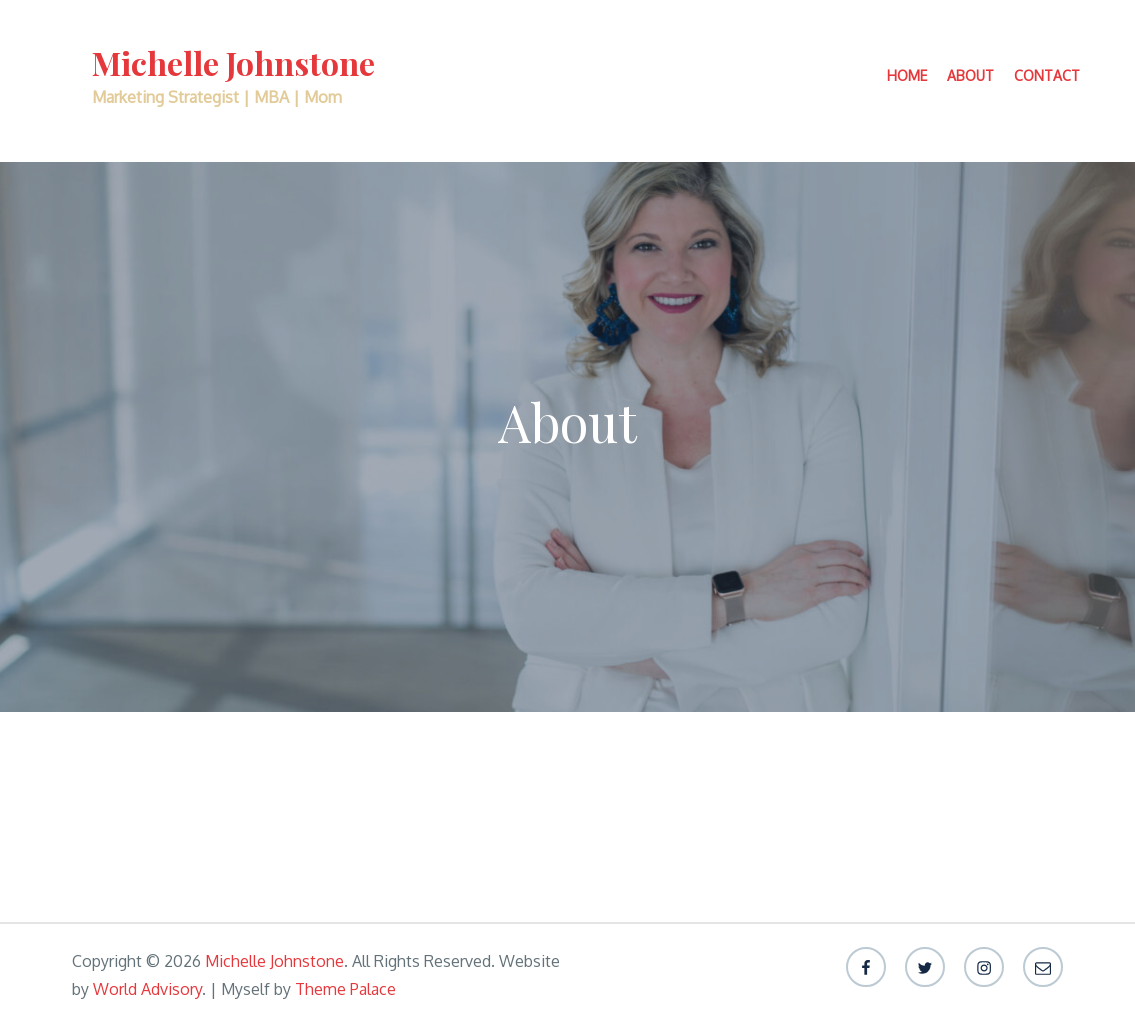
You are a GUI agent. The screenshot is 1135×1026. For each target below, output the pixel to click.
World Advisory (147, 989)
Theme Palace (345, 989)
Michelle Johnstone (233, 62)
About (970, 75)
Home (907, 75)
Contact (1047, 75)
